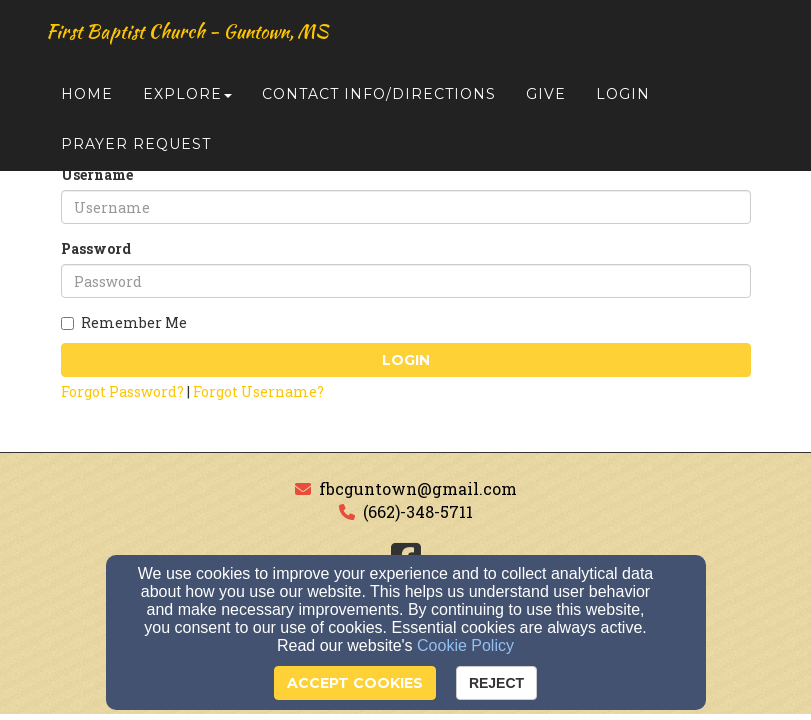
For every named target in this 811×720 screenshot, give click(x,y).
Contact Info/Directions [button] (379, 102)
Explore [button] (187, 102)
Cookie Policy (465, 645)
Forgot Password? (122, 391)
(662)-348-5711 (418, 511)
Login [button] (623, 102)
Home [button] (87, 102)
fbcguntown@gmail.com (418, 488)
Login (406, 360)
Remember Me (124, 322)
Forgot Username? (258, 391)
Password (96, 248)
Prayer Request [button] (136, 152)
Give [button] (546, 102)
